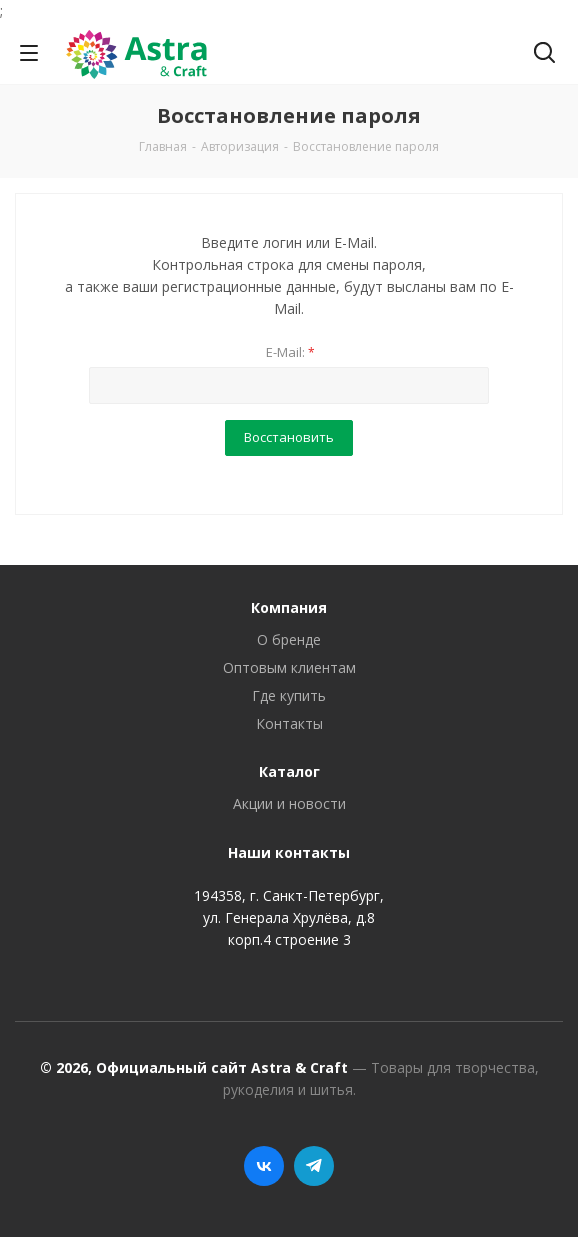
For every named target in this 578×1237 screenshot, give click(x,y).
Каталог (289, 771)
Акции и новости (289, 803)
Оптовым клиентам (289, 667)
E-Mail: (290, 352)
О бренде (289, 639)
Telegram (314, 1166)
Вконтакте (264, 1166)
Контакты (289, 723)
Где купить (289, 695)
